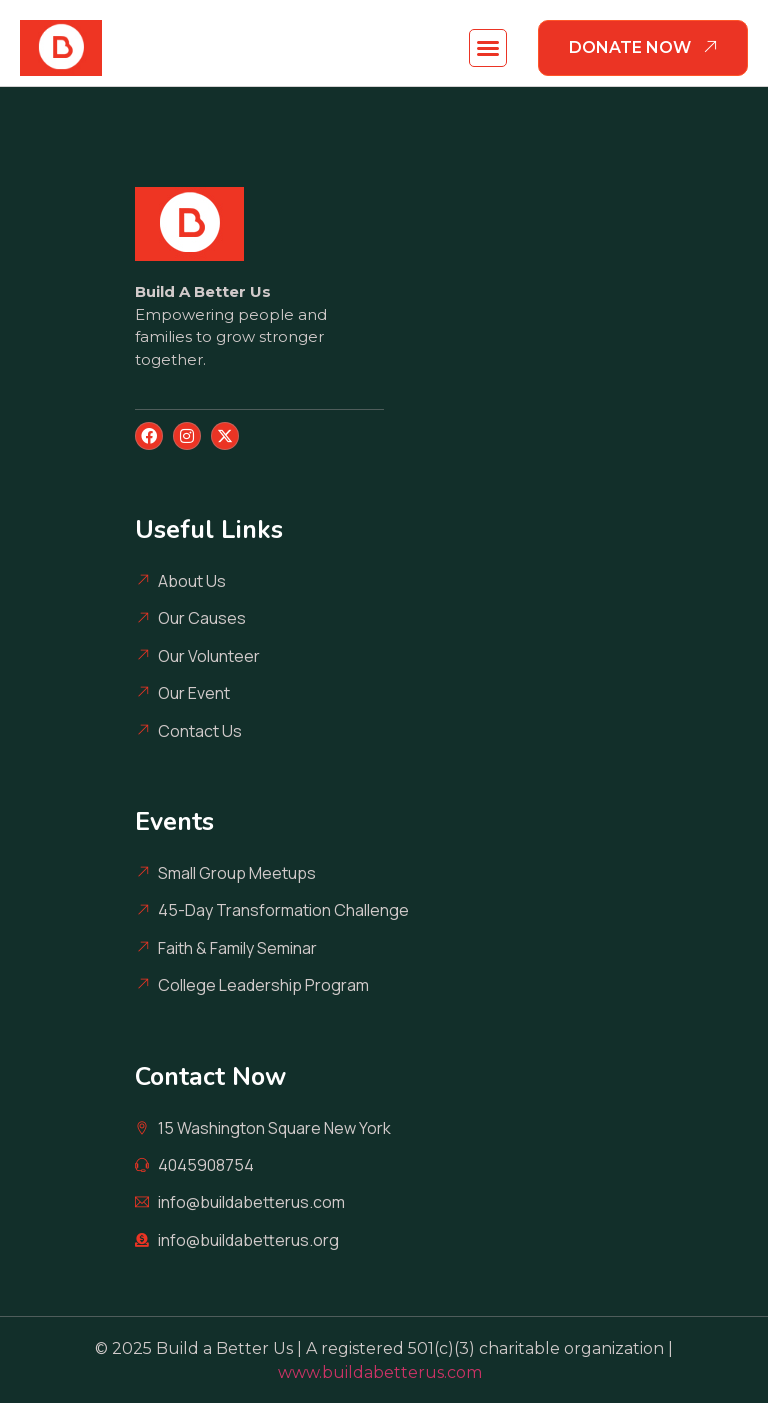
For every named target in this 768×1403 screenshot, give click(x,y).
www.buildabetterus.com (384, 1372)
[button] (488, 48)
